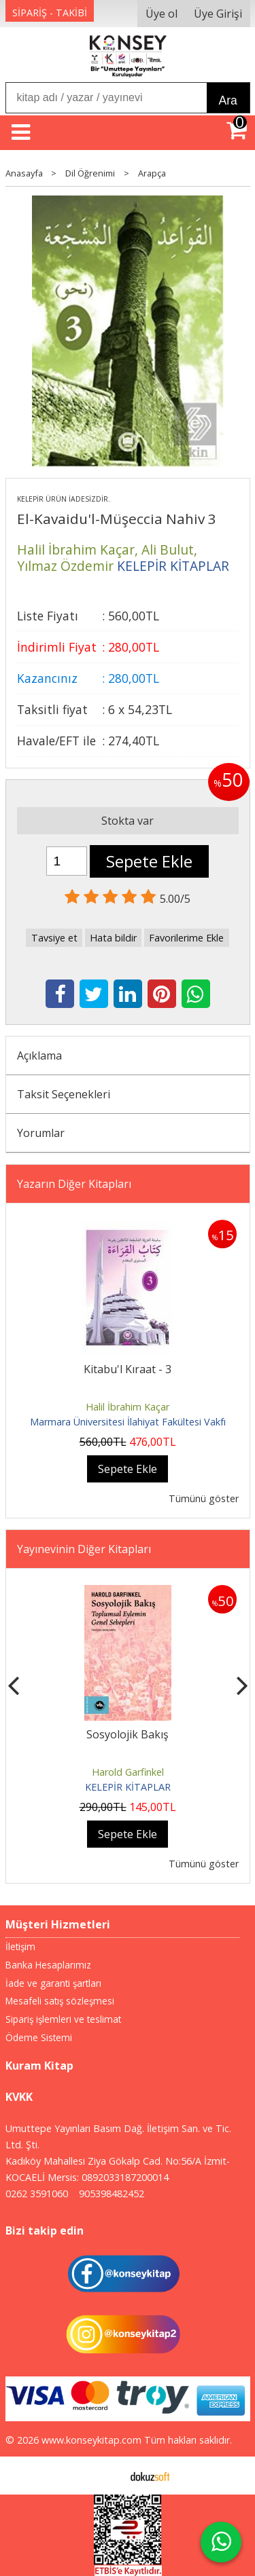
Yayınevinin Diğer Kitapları (84, 1549)
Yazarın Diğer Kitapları (74, 1183)
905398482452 (111, 2193)
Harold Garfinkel (128, 1772)
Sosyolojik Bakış (127, 1734)
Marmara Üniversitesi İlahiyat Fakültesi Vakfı (128, 1421)
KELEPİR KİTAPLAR (128, 1786)
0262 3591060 (36, 2193)
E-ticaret (105, 2475)
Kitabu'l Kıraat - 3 (127, 1369)
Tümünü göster (204, 1498)
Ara (228, 100)
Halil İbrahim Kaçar (127, 1406)
